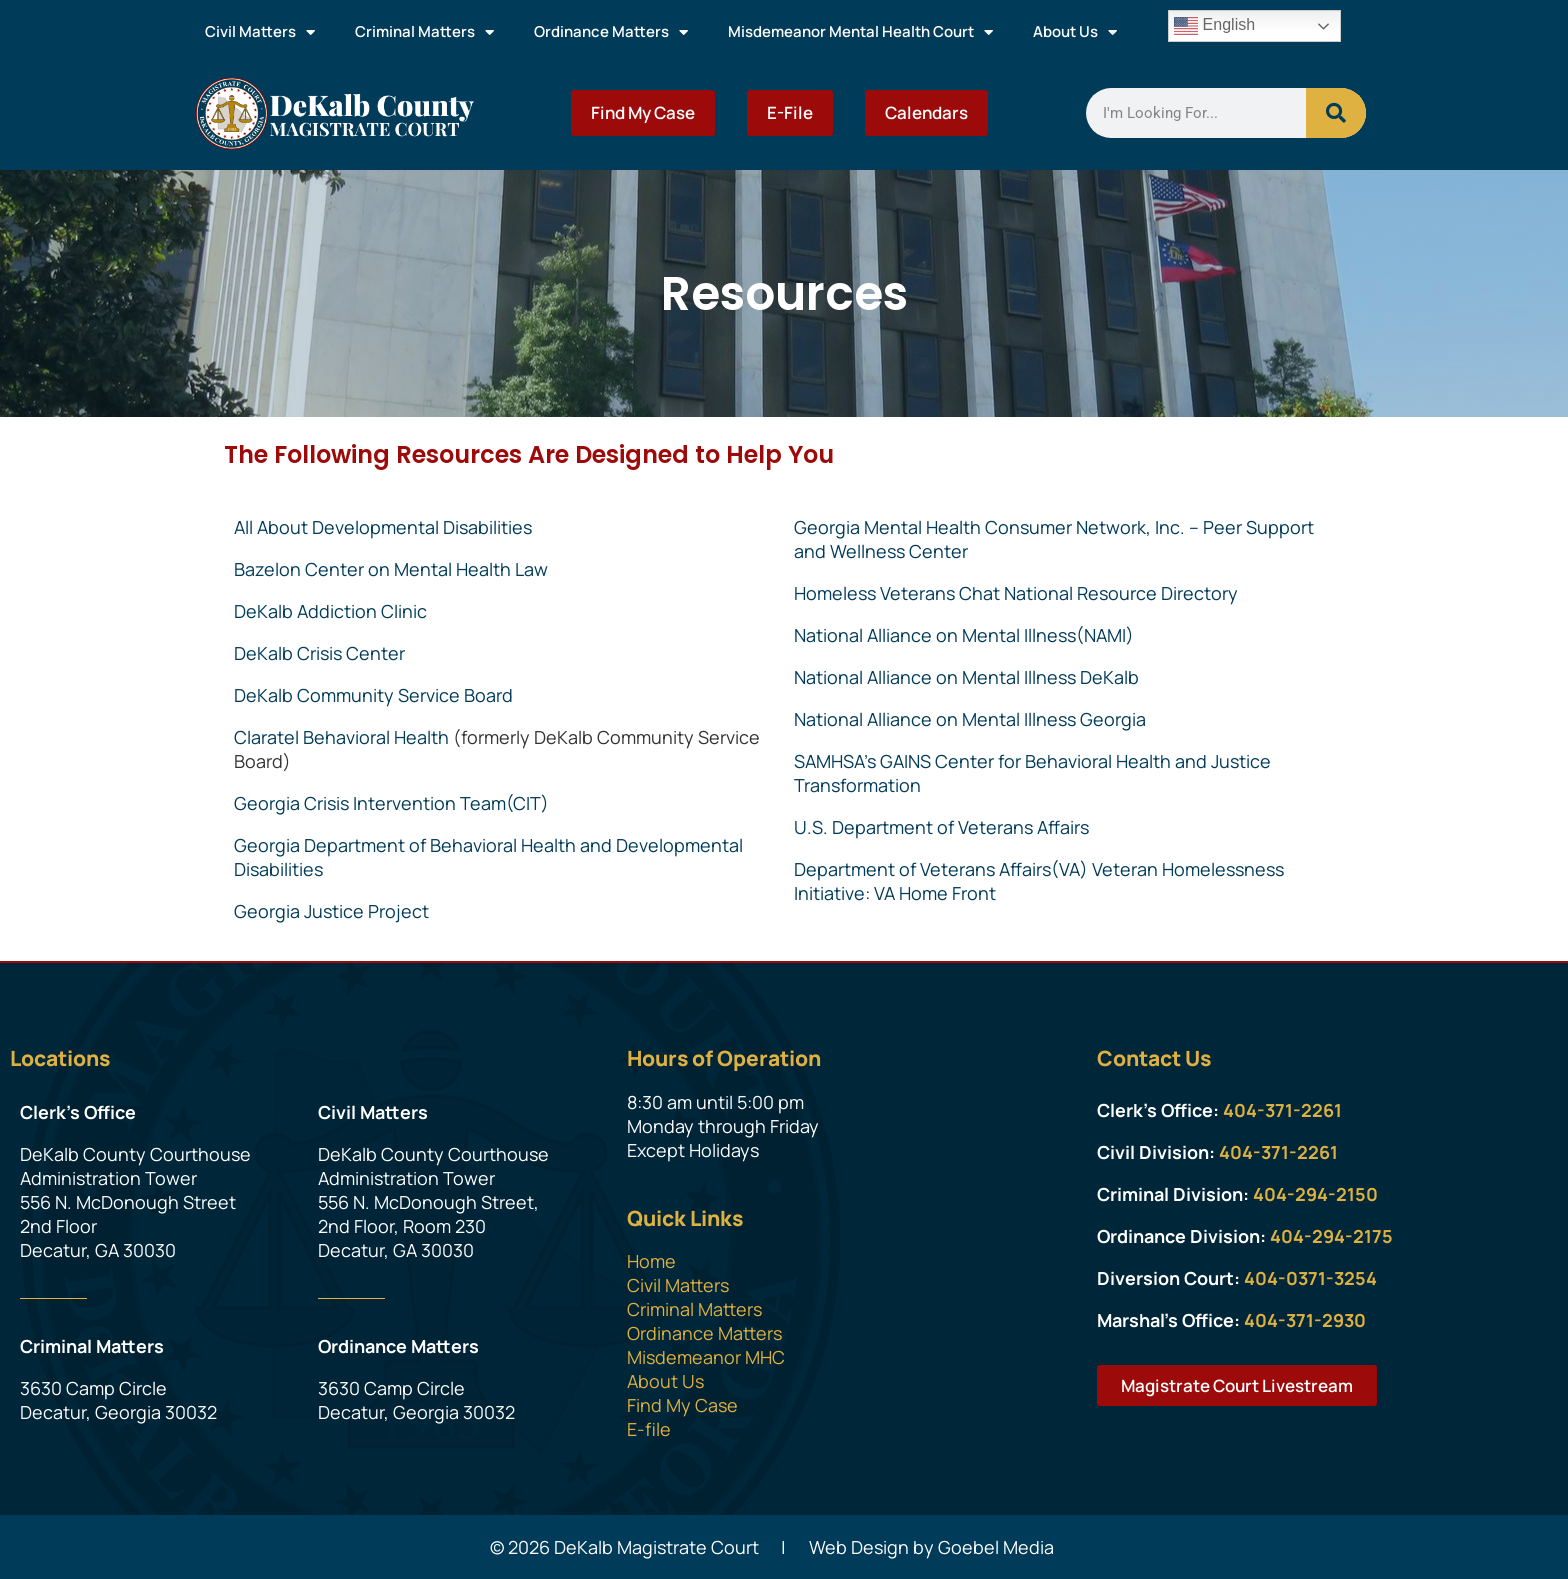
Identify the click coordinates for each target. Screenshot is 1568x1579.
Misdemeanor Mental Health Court (860, 32)
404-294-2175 (1331, 1236)
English (1214, 26)
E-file (649, 1429)
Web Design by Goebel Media (931, 1547)
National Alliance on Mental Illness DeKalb (966, 677)
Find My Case (643, 112)
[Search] (1336, 113)
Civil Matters (260, 32)
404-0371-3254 (1310, 1278)
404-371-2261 (1282, 1110)
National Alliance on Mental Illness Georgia (970, 719)
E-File (790, 112)
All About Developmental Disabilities (383, 527)
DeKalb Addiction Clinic (330, 611)
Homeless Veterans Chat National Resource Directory (1016, 593)
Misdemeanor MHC (706, 1357)
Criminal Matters (424, 32)
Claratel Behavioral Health (341, 737)
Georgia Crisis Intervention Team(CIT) (391, 803)
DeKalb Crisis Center (319, 653)
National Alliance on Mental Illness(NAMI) (964, 635)
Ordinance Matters (611, 32)
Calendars (926, 112)
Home (651, 1261)
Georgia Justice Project (331, 911)
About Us (1075, 32)
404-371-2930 (1305, 1320)
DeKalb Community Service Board (373, 695)
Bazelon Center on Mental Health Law (391, 569)
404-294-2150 (1315, 1194)
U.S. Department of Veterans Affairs (941, 827)
